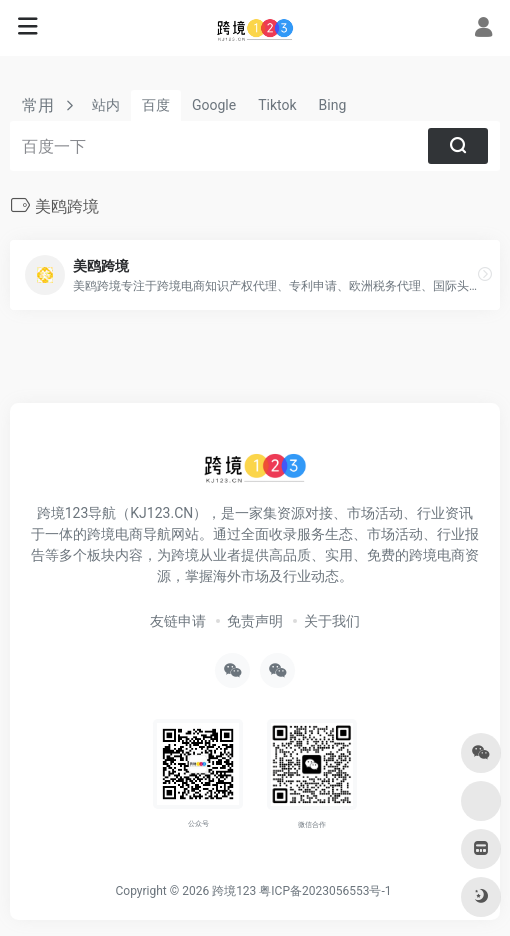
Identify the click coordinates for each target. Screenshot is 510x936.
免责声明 (255, 621)
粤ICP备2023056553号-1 (325, 891)
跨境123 (234, 891)
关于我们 (332, 621)
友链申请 (178, 621)
